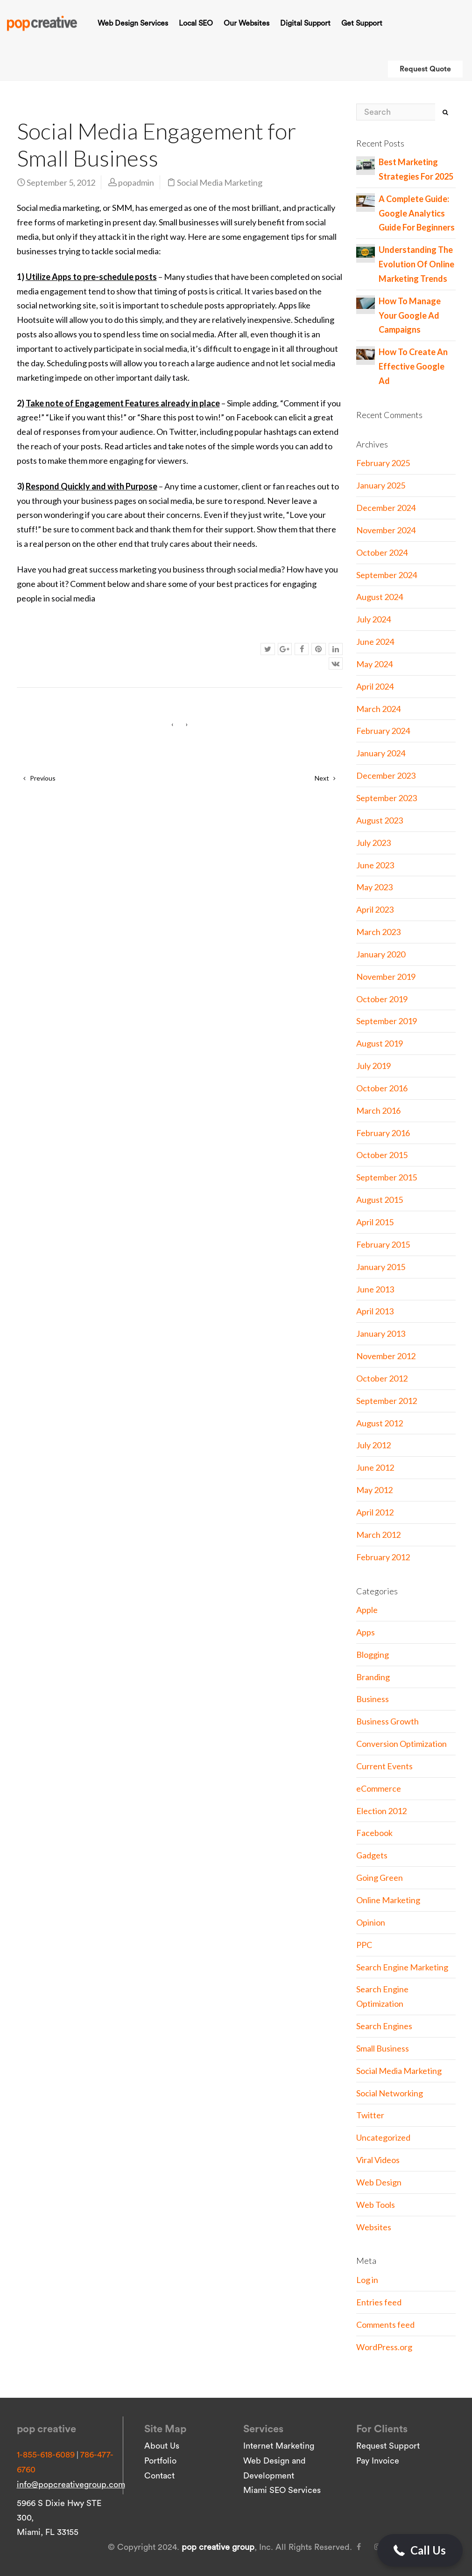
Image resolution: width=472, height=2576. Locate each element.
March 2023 (378, 932)
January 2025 (380, 485)
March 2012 (378, 1534)
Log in (367, 2280)
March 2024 (378, 709)
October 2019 (382, 999)
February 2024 (383, 731)
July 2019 (373, 1066)
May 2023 (374, 887)
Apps (365, 1632)
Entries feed (379, 2302)
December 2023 (386, 775)
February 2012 (383, 1557)
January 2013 (380, 1333)
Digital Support (305, 23)
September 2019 (386, 1021)
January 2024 (380, 753)
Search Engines (384, 2026)
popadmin (136, 182)
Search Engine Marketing (402, 1967)
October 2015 (382, 1155)
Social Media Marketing (219, 182)
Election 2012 (381, 1811)
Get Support (361, 23)
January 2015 (380, 1267)
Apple (367, 1610)
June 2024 (375, 641)
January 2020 (380, 954)
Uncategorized (383, 2137)
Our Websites (246, 23)
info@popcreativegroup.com (71, 2484)
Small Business (382, 2048)
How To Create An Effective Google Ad (413, 366)
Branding (373, 1677)
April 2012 (375, 1512)
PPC (364, 1945)
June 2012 (375, 1467)
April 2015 (375, 1222)
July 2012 (373, 1445)
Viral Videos (378, 2160)
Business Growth (387, 1721)
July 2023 (373, 843)
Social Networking (389, 2093)
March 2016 (378, 1110)
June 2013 (375, 1289)
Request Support (388, 2446)
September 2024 (386, 575)
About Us (161, 2446)
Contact (159, 2475)
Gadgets (371, 1855)
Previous (39, 778)
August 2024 (379, 597)
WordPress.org (384, 2347)
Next (325, 778)
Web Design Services (133, 23)
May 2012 (374, 1490)
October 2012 (382, 1378)
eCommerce (378, 1788)
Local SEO (196, 23)
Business (372, 1699)
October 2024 (382, 552)
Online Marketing (388, 1900)
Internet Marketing (278, 2446)
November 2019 (386, 976)
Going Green (379, 1877)
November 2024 (386, 530)
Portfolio (160, 2461)
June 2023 (375, 865)
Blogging (372, 1654)
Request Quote (425, 69)
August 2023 (379, 820)
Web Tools (375, 2204)
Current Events (384, 1766)
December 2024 (386, 508)
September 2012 (386, 1401)
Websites (373, 2227)
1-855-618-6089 (46, 2454)
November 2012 (386, 1356)
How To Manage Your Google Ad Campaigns (410, 315)
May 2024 (374, 664)
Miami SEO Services (282, 2490)
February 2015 (383, 1244)
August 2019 (379, 1043)
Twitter (370, 2115)
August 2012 (379, 1423)
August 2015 (379, 1199)
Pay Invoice (377, 2461)
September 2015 (386, 1177)
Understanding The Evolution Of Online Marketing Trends (416, 264)
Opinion (370, 1922)
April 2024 (375, 686)
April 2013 (375, 1311)
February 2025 (383, 463)
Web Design (379, 2182)
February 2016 (383, 1133)
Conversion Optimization (401, 1743)
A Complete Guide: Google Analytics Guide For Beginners (417, 213)
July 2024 (373, 619)
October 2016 (382, 1088)
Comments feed (385, 2324)
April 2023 (375, 909)
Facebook (374, 1833)
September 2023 (386, 798)
